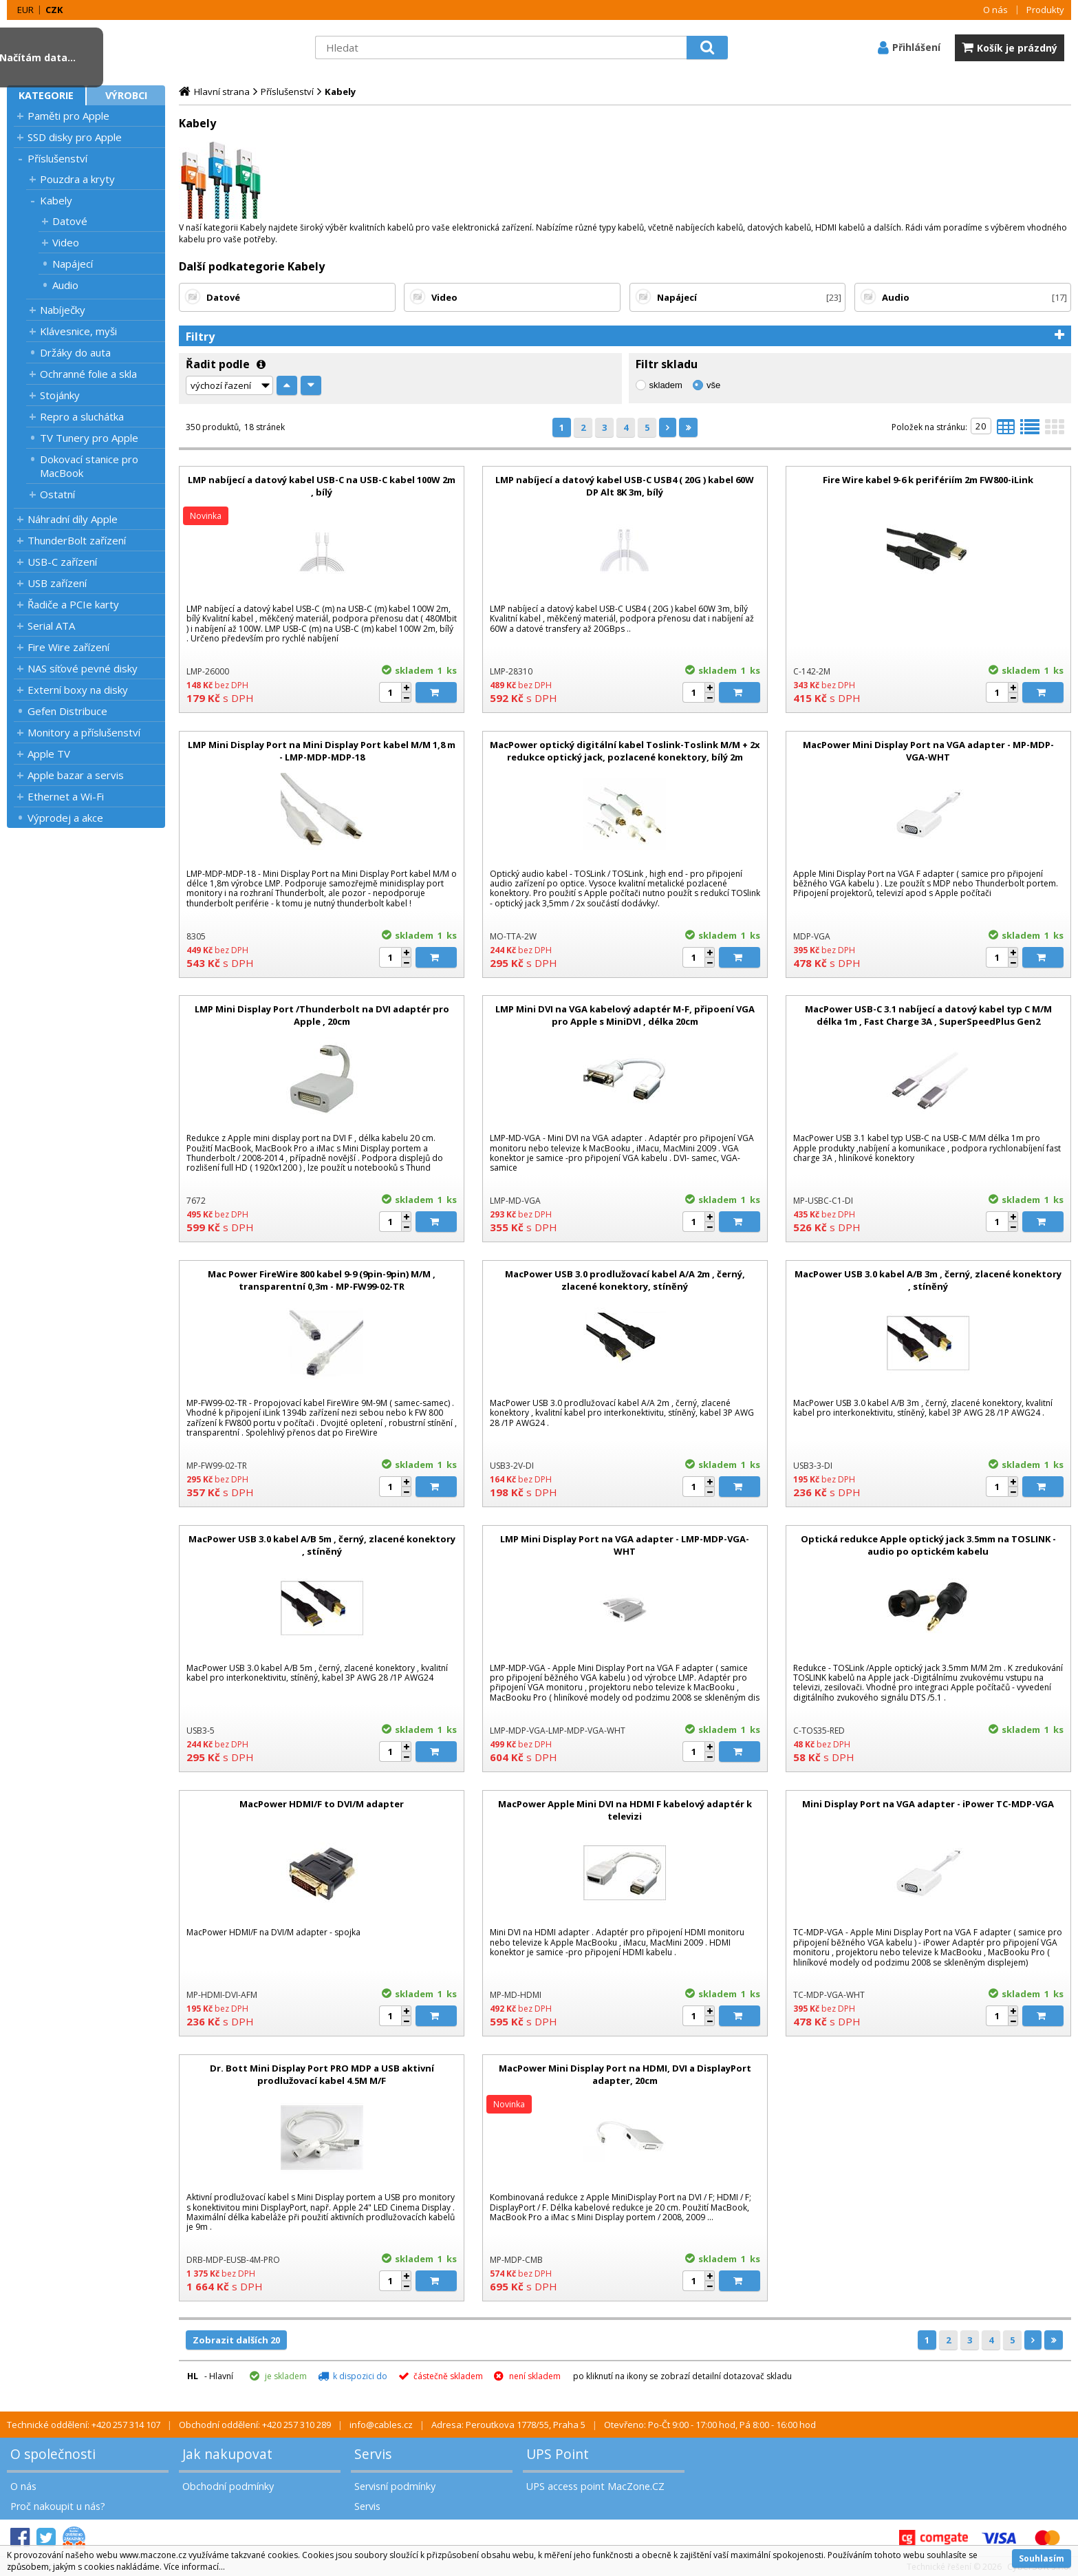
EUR (25, 9)
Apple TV (49, 753)
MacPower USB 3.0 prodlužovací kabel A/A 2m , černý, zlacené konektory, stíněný (625, 1280)
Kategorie (46, 95)
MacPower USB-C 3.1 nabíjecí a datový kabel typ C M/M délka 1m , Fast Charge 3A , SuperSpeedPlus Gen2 (928, 1015)
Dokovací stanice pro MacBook (89, 466)
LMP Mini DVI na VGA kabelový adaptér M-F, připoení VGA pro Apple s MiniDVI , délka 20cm (625, 1015)
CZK (54, 9)
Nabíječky (62, 310)
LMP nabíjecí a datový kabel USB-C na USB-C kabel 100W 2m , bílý (321, 485)
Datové (69, 221)
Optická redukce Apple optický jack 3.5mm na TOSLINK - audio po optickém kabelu (928, 1545)
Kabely (56, 200)
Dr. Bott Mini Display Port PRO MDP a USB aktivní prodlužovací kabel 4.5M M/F (322, 2074)
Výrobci (126, 95)
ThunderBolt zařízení (77, 540)
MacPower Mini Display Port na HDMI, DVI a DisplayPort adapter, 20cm (625, 2074)
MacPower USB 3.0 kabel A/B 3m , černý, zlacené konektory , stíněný (928, 1280)
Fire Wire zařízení (68, 647)
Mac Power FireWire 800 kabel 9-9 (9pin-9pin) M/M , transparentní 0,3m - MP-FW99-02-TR (321, 1280)
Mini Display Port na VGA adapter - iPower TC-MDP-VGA (928, 1804)
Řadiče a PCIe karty (73, 604)
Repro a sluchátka (82, 416)
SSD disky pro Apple (75, 137)
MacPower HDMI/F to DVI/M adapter (321, 1804)
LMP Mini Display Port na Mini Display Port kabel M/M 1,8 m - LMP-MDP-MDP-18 (321, 750)
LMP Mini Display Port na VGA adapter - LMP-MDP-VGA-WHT (624, 1545)
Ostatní (57, 494)
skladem (665, 385)
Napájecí (72, 263)
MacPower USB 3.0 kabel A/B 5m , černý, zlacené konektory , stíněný (321, 1545)
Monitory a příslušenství (84, 732)
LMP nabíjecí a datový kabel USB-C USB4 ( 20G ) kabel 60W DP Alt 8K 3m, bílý (624, 485)
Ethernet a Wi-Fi (66, 796)
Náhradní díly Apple (73, 519)
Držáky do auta (75, 352)
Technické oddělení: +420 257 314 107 (83, 2424)
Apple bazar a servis (76, 775)
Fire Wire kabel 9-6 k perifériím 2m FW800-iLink (928, 479)
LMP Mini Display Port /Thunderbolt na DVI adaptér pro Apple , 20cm (322, 1015)
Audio (65, 285)
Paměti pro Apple (68, 116)
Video (65, 242)
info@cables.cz (381, 2424)
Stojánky (60, 395)
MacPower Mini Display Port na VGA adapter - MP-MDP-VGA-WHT (928, 750)
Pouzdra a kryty (77, 179)
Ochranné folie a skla (88, 374)
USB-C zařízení (62, 561)
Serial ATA (51, 625)
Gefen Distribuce (67, 711)
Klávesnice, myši (78, 331)
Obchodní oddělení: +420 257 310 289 (255, 2424)
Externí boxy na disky (78, 689)
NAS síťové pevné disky (83, 668)
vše (713, 385)
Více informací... (194, 2567)
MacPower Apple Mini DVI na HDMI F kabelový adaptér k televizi (625, 1810)
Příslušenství (57, 158)
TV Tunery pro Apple (89, 438)
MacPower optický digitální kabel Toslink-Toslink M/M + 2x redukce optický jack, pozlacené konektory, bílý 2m (625, 750)
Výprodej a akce (65, 817)
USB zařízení (57, 583)
